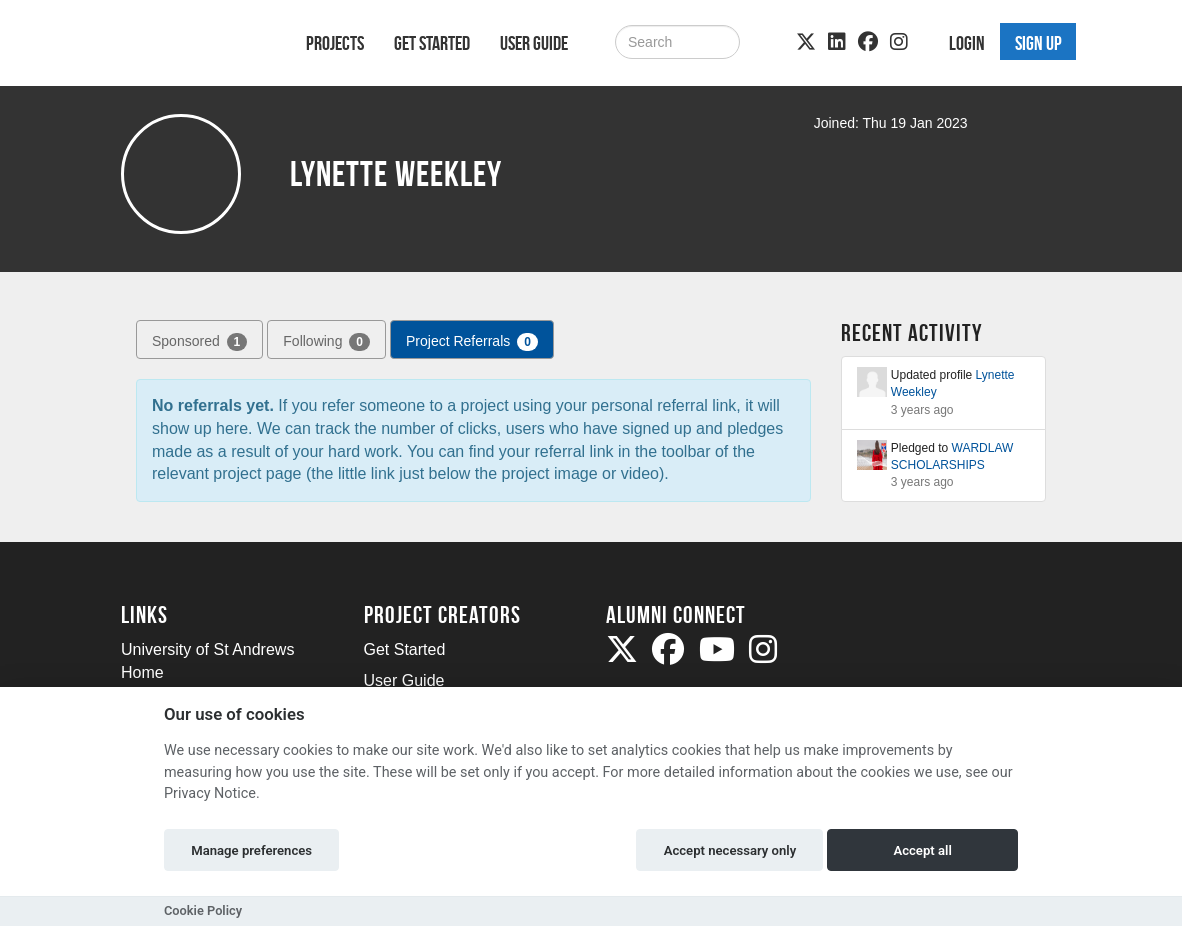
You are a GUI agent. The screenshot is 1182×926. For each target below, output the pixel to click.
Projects (335, 43)
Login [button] (967, 43)
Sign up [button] (1038, 43)
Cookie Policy (203, 910)
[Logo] (187, 46)
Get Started (432, 43)
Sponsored (199, 342)
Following (326, 342)
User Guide (534, 43)
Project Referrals (472, 342)
